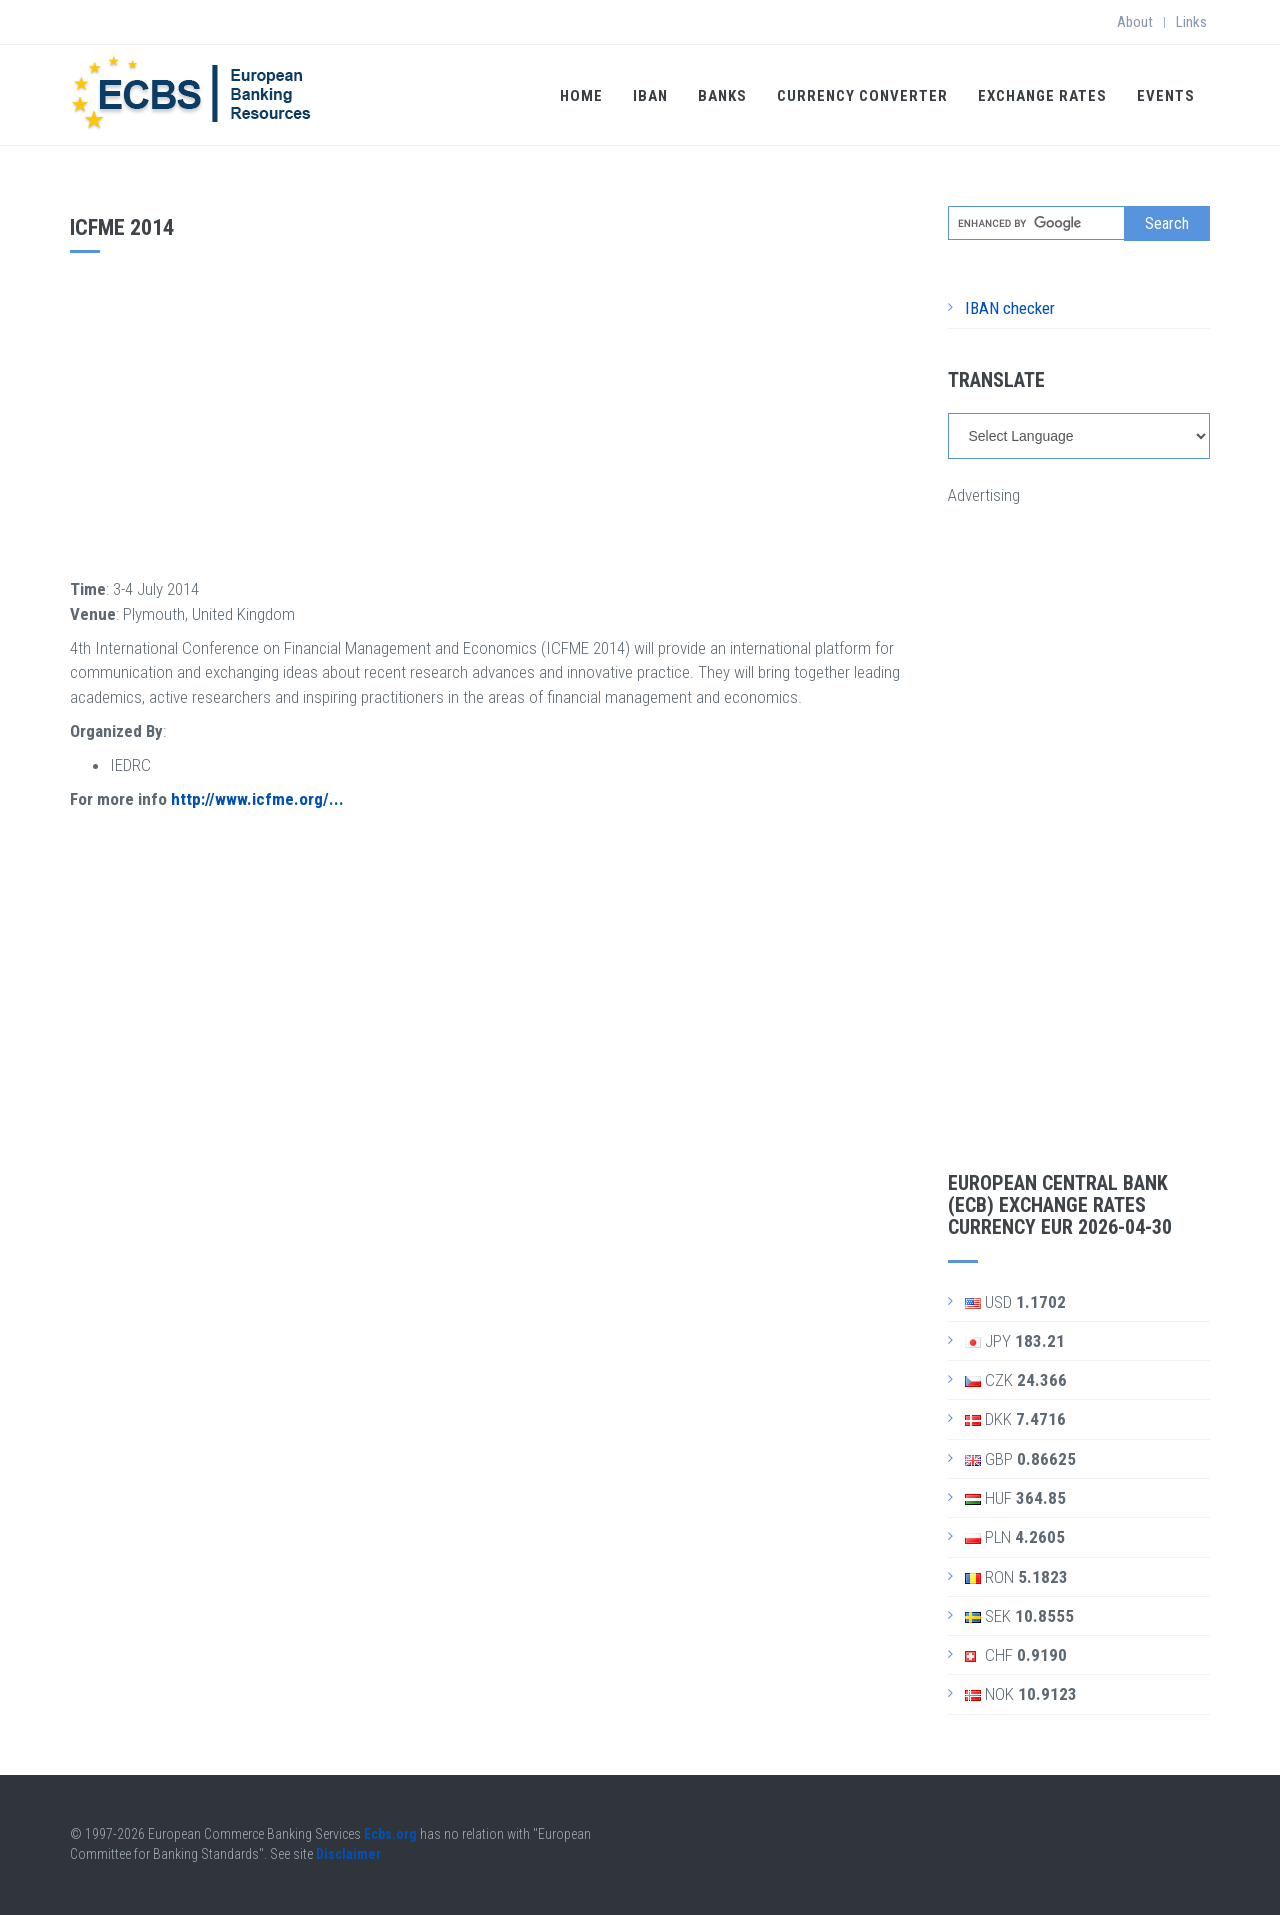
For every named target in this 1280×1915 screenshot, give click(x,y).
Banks (722, 96)
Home (581, 96)
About (1135, 22)
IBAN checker (1010, 308)
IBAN (650, 96)
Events (1166, 96)
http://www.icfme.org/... (257, 799)
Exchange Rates (1042, 96)
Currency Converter (862, 96)
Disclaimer (348, 1854)
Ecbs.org (390, 1834)
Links (1191, 22)
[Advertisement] (494, 413)
